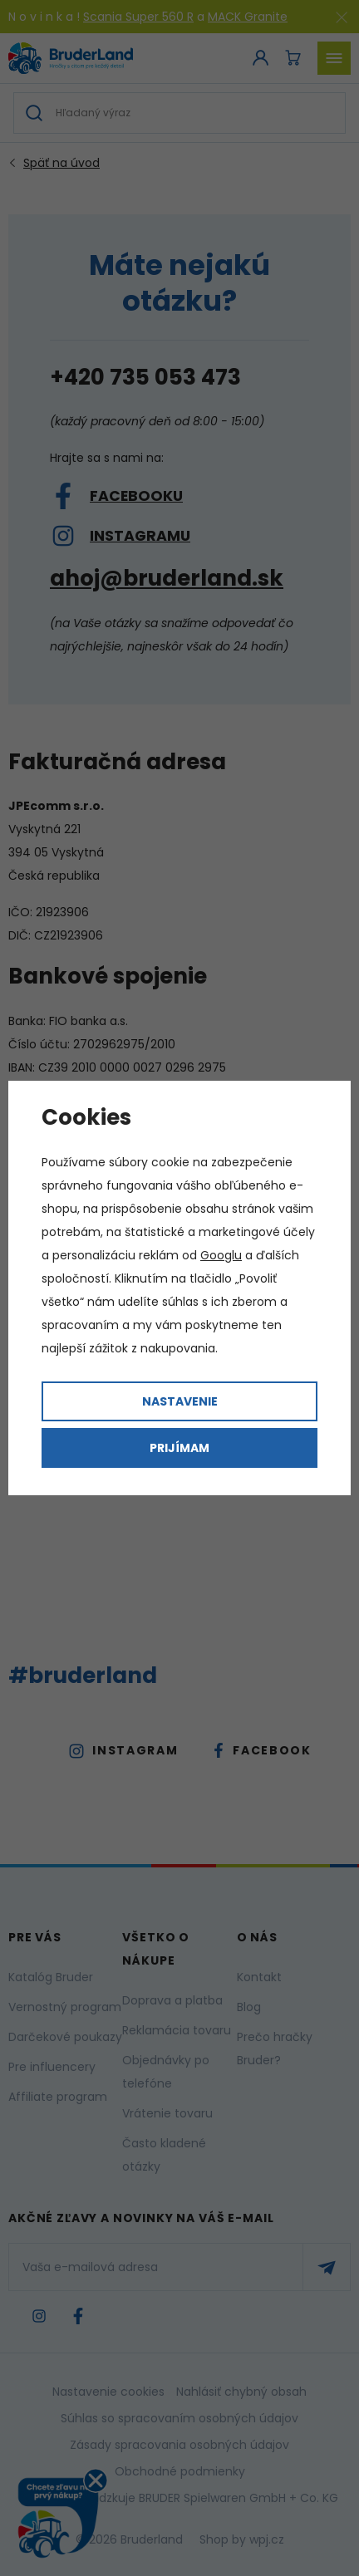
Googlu (221, 1255)
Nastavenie (180, 1401)
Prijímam (179, 1448)
